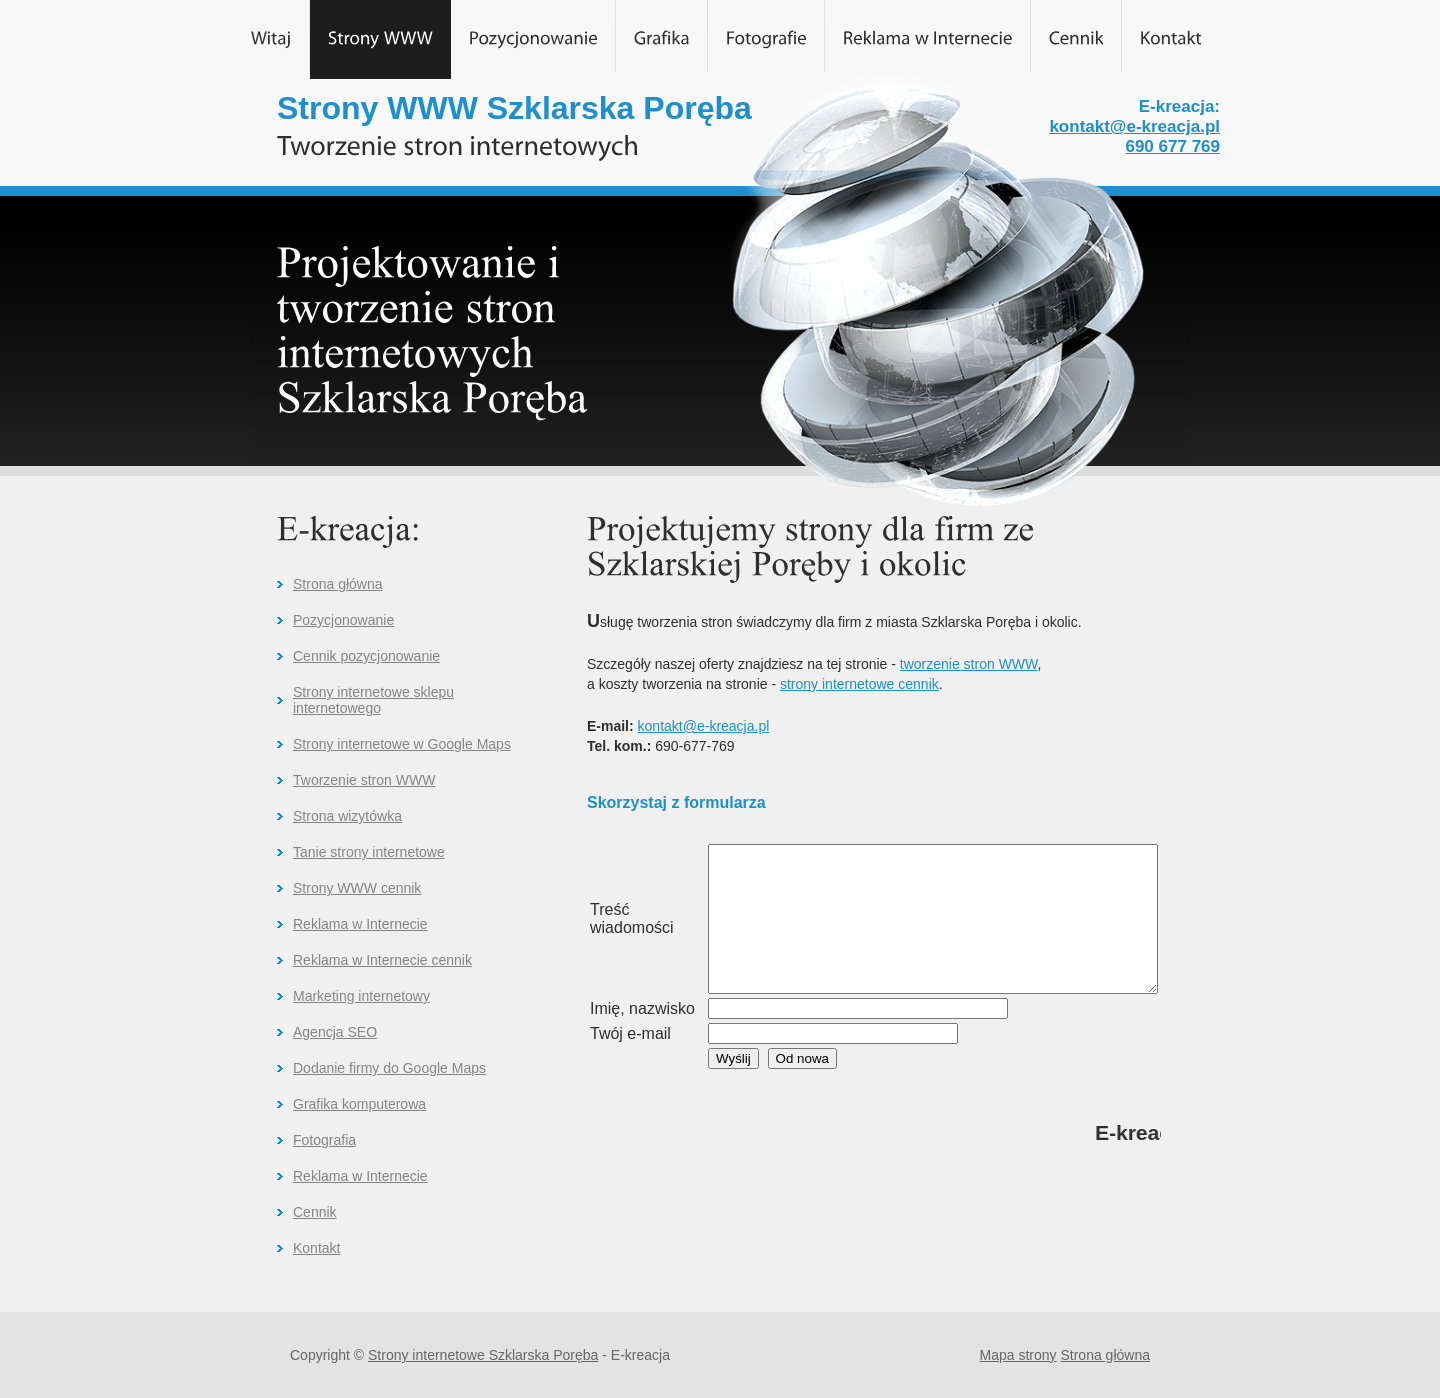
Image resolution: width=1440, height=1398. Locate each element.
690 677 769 (1172, 146)
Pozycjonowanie (343, 620)
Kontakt (316, 1248)
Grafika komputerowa (359, 1104)
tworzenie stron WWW (969, 664)
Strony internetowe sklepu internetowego (373, 700)
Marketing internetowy (361, 996)
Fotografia (324, 1140)
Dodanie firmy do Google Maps (389, 1068)
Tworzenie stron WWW (364, 780)
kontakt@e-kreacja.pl (1134, 126)
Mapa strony (1018, 1355)
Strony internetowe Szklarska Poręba (483, 1355)
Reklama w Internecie (360, 924)
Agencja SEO (335, 1032)
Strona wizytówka (347, 816)
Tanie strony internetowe (369, 852)
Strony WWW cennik (357, 888)
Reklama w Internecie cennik (382, 960)
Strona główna (338, 584)
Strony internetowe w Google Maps (402, 744)
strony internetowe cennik (859, 684)
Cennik (315, 1212)
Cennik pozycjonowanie (366, 656)
